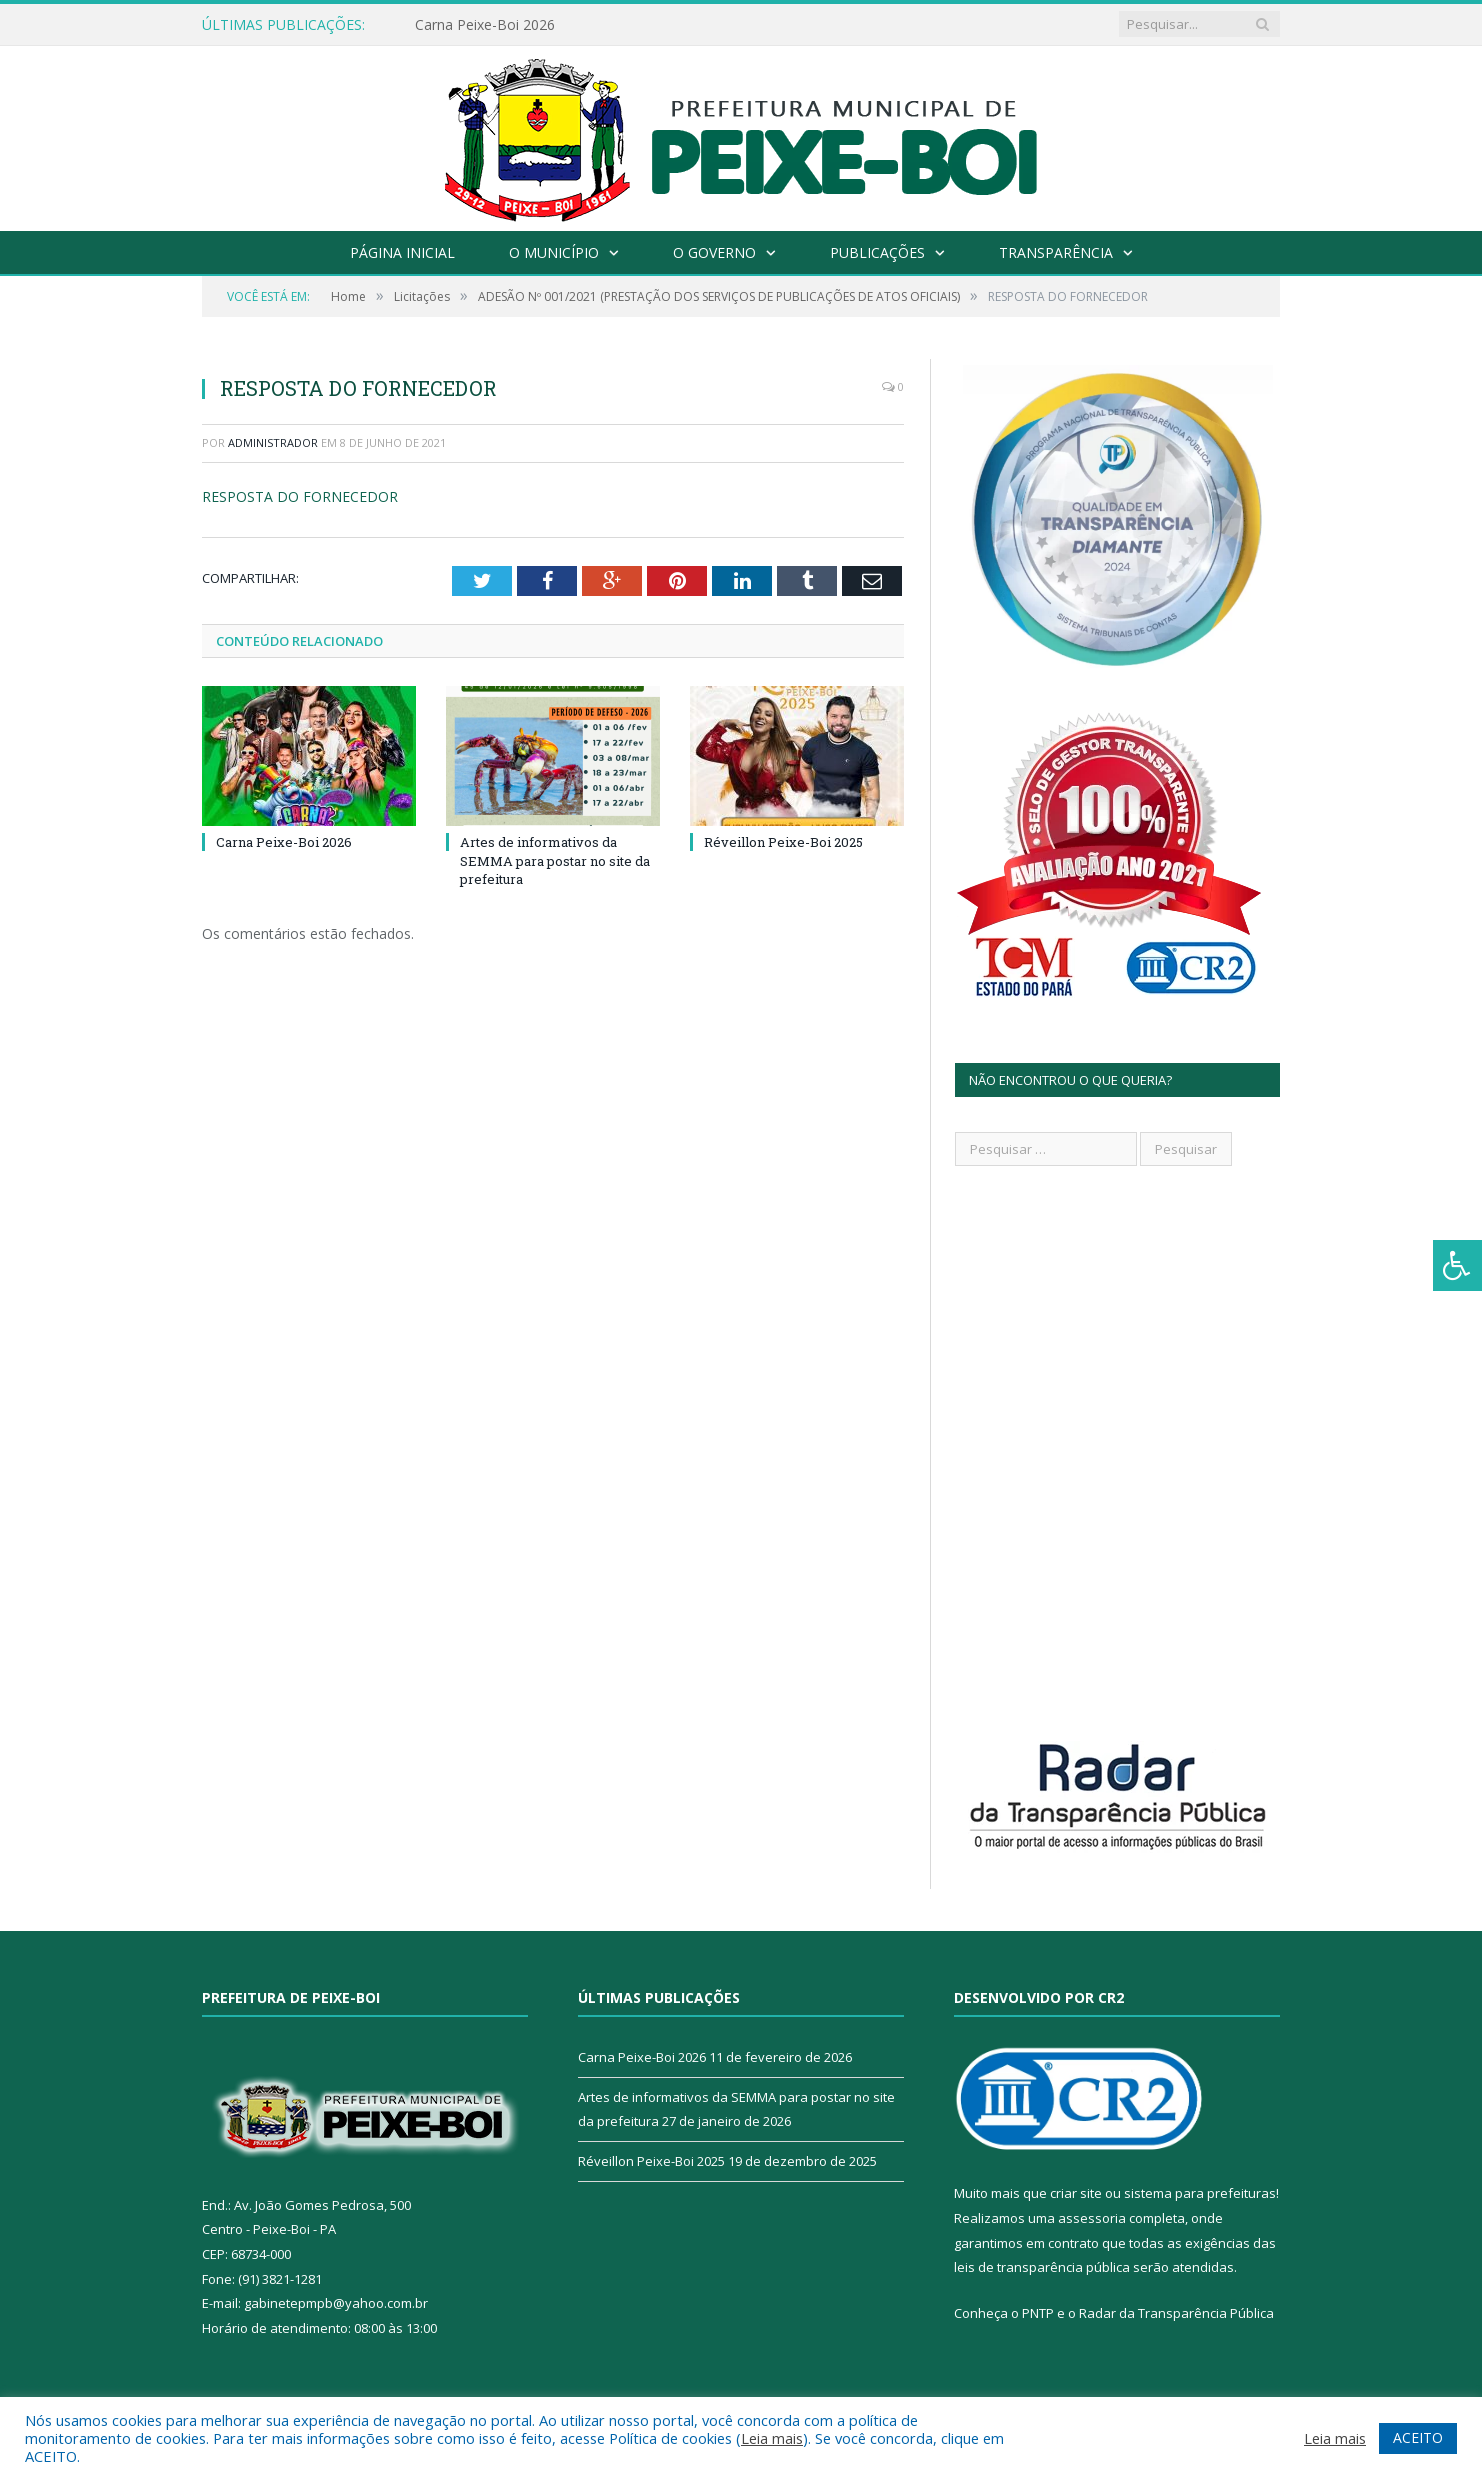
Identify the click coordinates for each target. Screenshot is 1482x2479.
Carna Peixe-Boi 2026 (485, 25)
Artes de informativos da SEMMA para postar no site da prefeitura (555, 860)
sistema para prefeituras (1200, 2193)
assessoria (1092, 2218)
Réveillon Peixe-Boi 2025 (783, 842)
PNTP (1038, 2313)
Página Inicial (402, 252)
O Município (554, 252)
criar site (1076, 2193)
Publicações (877, 252)
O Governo (714, 252)
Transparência (1056, 252)
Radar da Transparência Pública (1176, 2313)
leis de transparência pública (1042, 2267)
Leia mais (772, 2438)
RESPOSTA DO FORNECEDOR (300, 496)
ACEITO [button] (1418, 2437)
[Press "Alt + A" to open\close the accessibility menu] (1457, 1265)
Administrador (273, 442)
